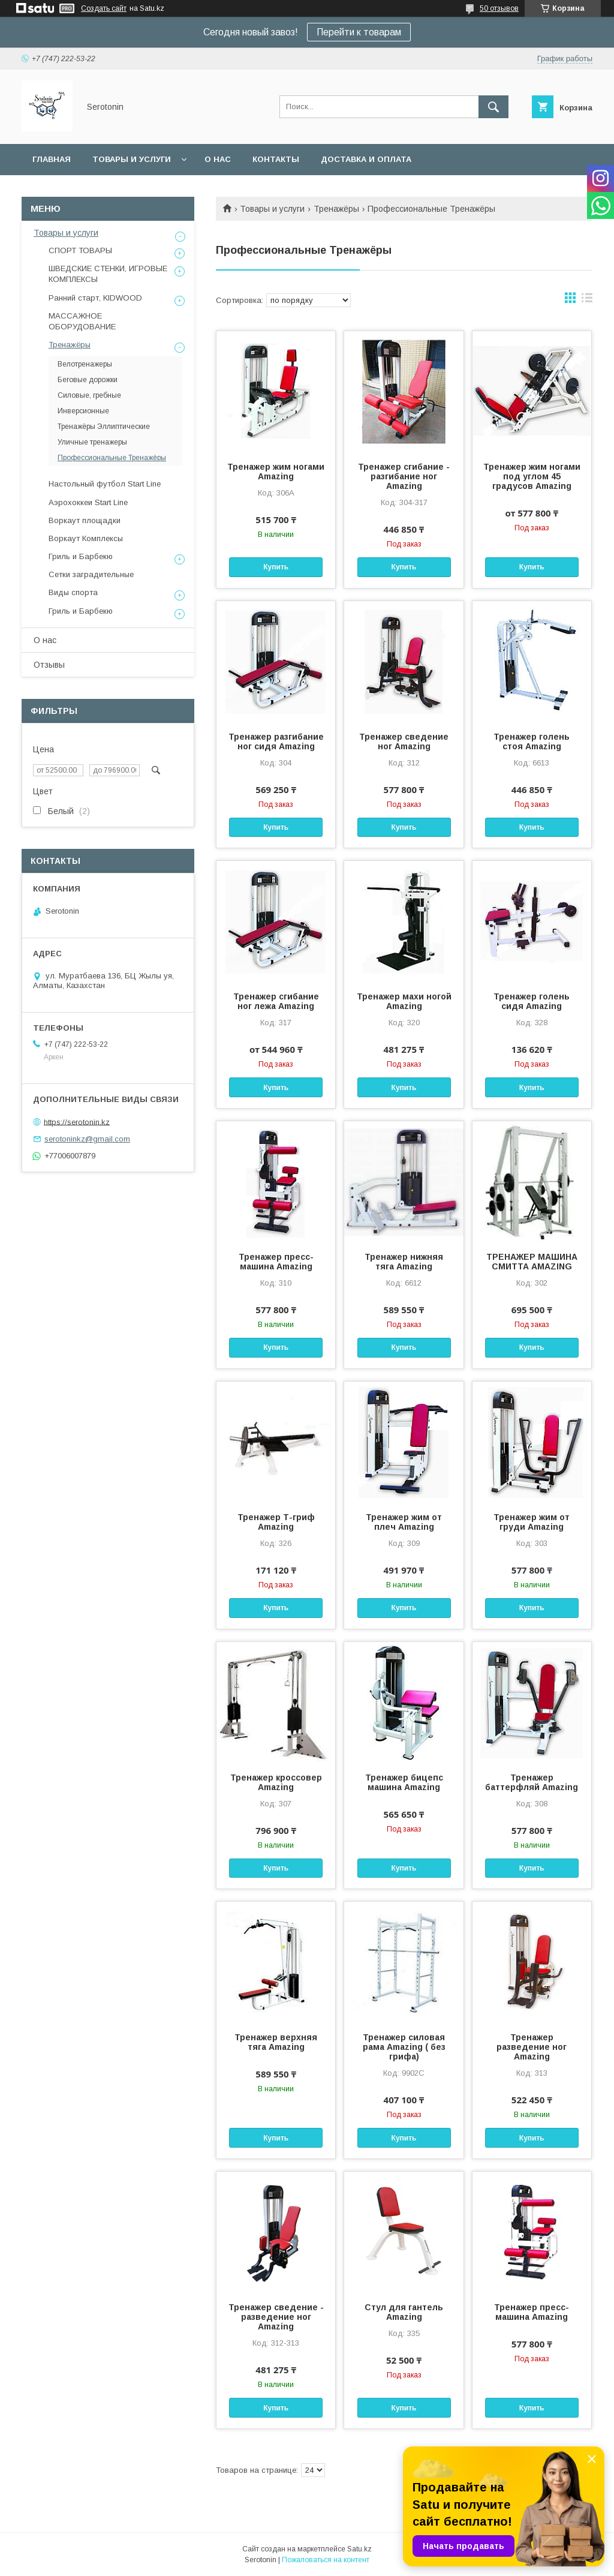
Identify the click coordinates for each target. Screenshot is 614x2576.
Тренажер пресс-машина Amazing (276, 1261)
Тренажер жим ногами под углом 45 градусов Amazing (531, 476)
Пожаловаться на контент (325, 2560)
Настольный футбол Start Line (105, 483)
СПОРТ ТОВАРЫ (80, 250)
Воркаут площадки (85, 520)
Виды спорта (73, 592)
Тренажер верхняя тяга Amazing (275, 2042)
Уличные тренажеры (92, 442)
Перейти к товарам (359, 32)
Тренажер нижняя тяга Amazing (404, 1261)
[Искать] (493, 106)
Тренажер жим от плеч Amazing (404, 1522)
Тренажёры (336, 209)
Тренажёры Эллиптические (104, 426)
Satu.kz (359, 2549)
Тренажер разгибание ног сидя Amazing (276, 741)
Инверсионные (83, 411)
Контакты (275, 159)
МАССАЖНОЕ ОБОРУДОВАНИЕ (82, 321)
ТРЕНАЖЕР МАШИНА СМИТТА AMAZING (531, 1261)
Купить (275, 567)
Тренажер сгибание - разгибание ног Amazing (404, 476)
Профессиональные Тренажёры (112, 458)
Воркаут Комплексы (86, 538)
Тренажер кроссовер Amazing (276, 1782)
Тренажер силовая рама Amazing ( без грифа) (404, 2046)
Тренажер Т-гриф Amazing (276, 1522)
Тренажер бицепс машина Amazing (404, 1782)
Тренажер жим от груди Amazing (531, 1522)
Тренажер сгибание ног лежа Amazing (276, 1001)
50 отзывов (499, 8)
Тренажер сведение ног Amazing (404, 741)
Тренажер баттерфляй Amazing (531, 1782)
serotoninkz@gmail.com (87, 1138)
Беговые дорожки (88, 380)
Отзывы (49, 664)
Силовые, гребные (89, 395)
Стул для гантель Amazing (404, 2312)
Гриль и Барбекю (81, 556)
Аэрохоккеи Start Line (88, 502)
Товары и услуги (131, 159)
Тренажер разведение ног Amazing (531, 2046)
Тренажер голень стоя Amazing (531, 741)
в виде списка (587, 300)
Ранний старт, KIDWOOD (95, 297)
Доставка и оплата (366, 159)
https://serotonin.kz (77, 1121)
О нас (217, 159)
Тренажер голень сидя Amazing (531, 1001)
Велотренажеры (85, 364)
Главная (51, 159)
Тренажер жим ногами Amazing (275, 471)
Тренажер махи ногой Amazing (404, 1001)
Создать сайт (104, 8)
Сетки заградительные (91, 574)
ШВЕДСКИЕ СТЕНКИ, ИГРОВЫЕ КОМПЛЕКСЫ (108, 274)
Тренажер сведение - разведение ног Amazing (276, 2316)
